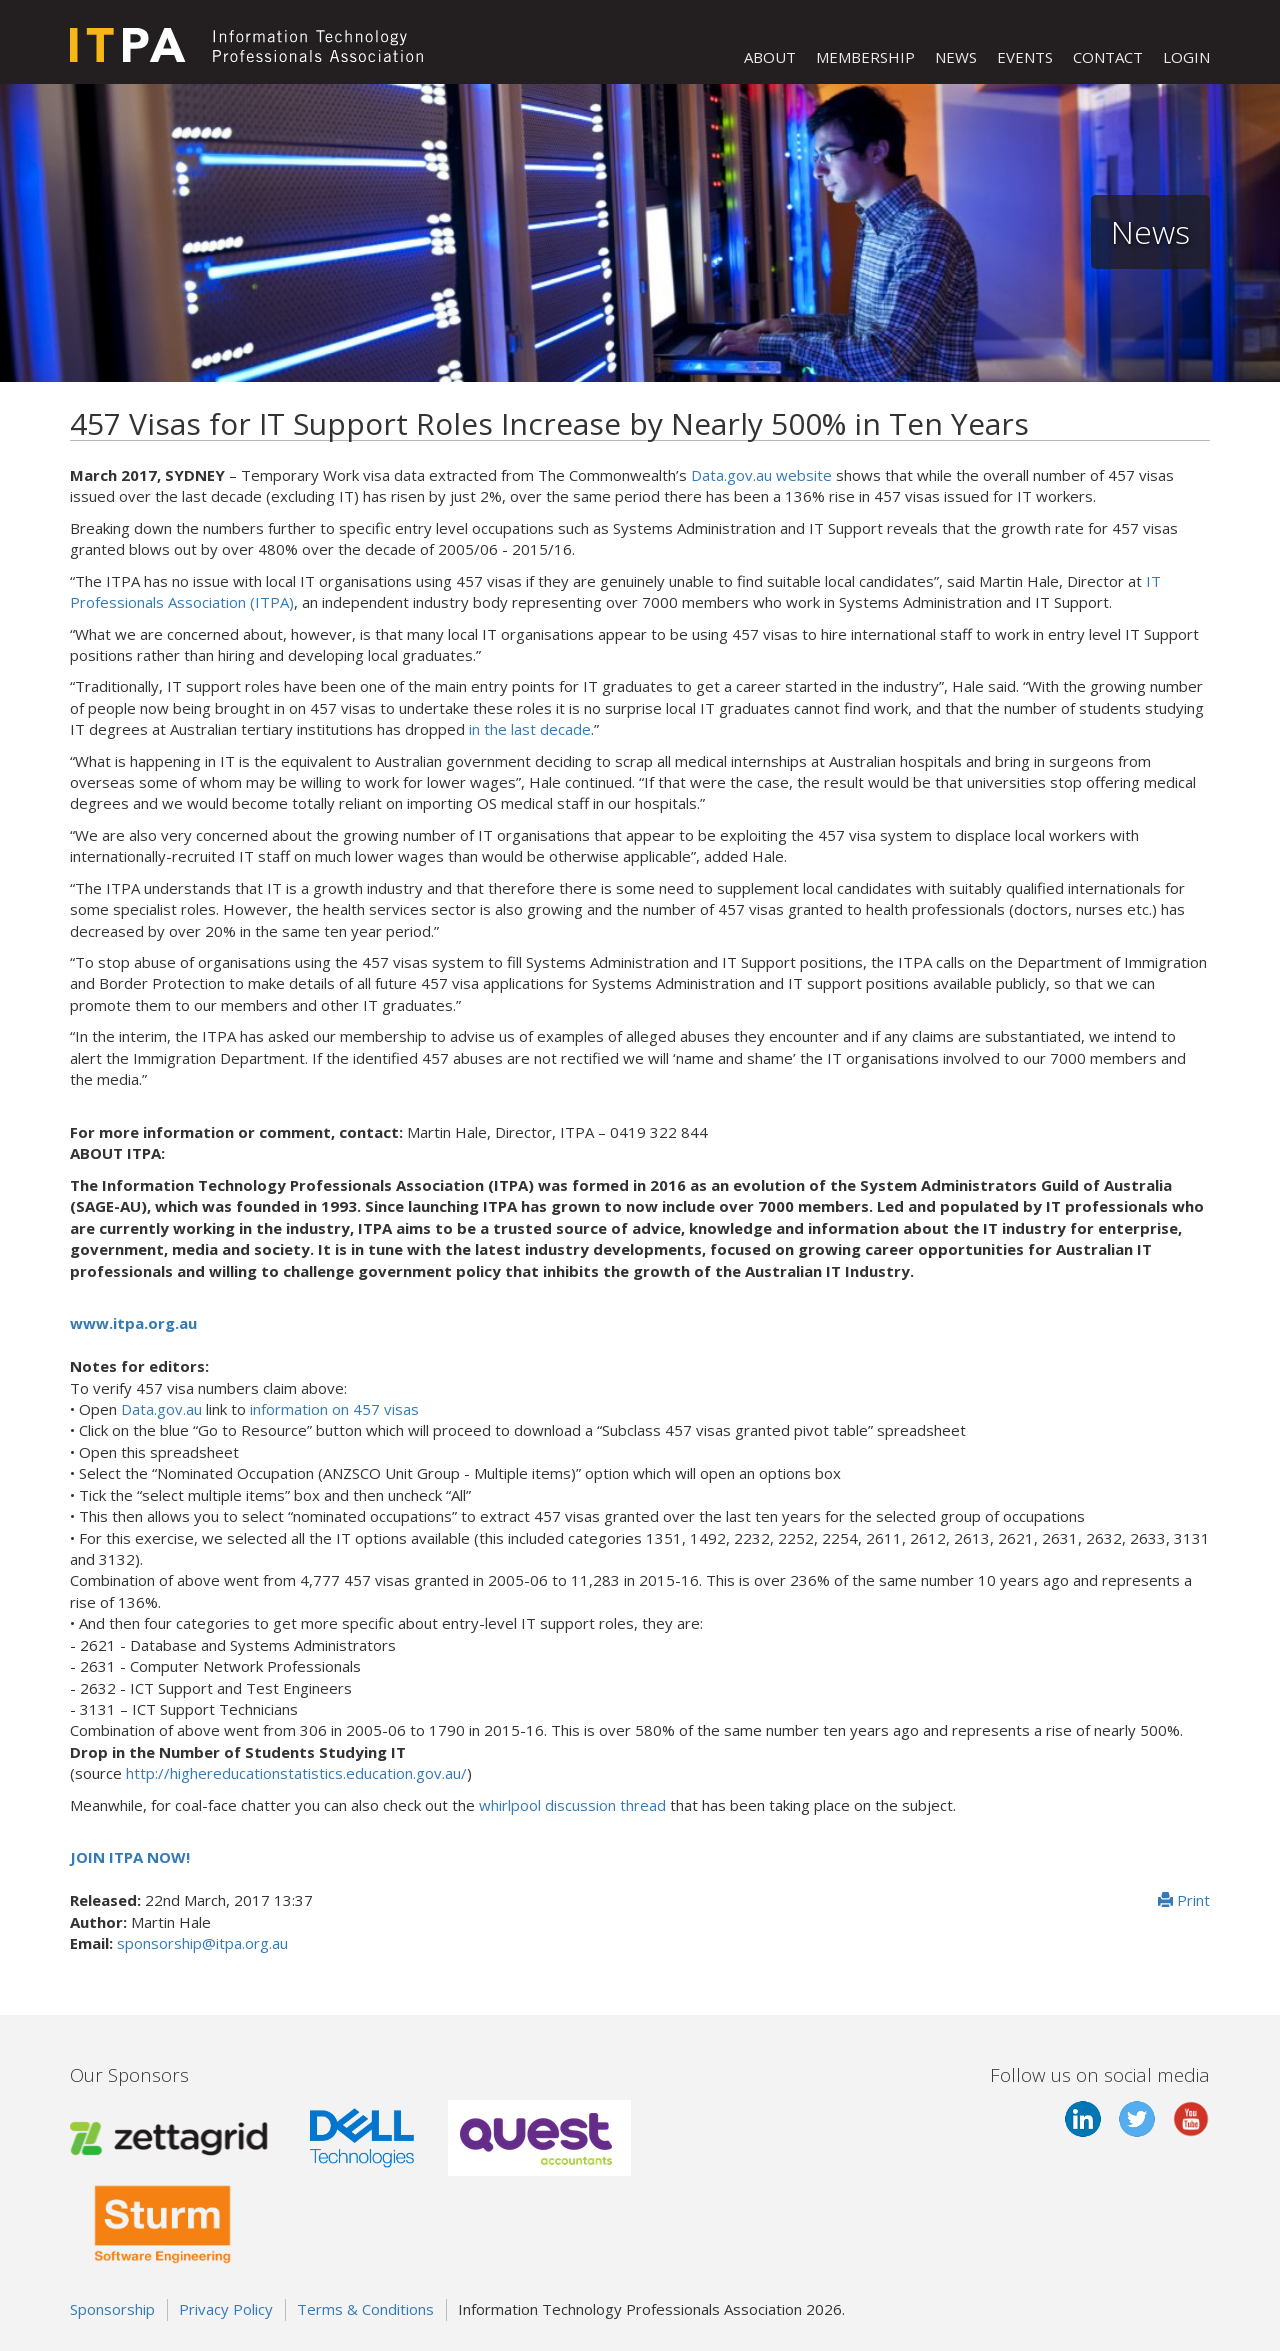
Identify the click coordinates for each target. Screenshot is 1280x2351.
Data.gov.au (161, 1409)
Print (1184, 1900)
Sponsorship (112, 2309)
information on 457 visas (334, 1409)
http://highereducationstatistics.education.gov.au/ (296, 1773)
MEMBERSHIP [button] (865, 57)
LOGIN (1186, 57)
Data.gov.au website (761, 475)
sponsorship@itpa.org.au (202, 1943)
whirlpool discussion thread (572, 1805)
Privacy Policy (226, 2309)
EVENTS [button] (1025, 57)
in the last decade (530, 729)
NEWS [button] (956, 57)
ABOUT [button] (770, 57)
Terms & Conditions (365, 2309)
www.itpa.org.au (133, 1323)
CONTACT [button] (1108, 57)
